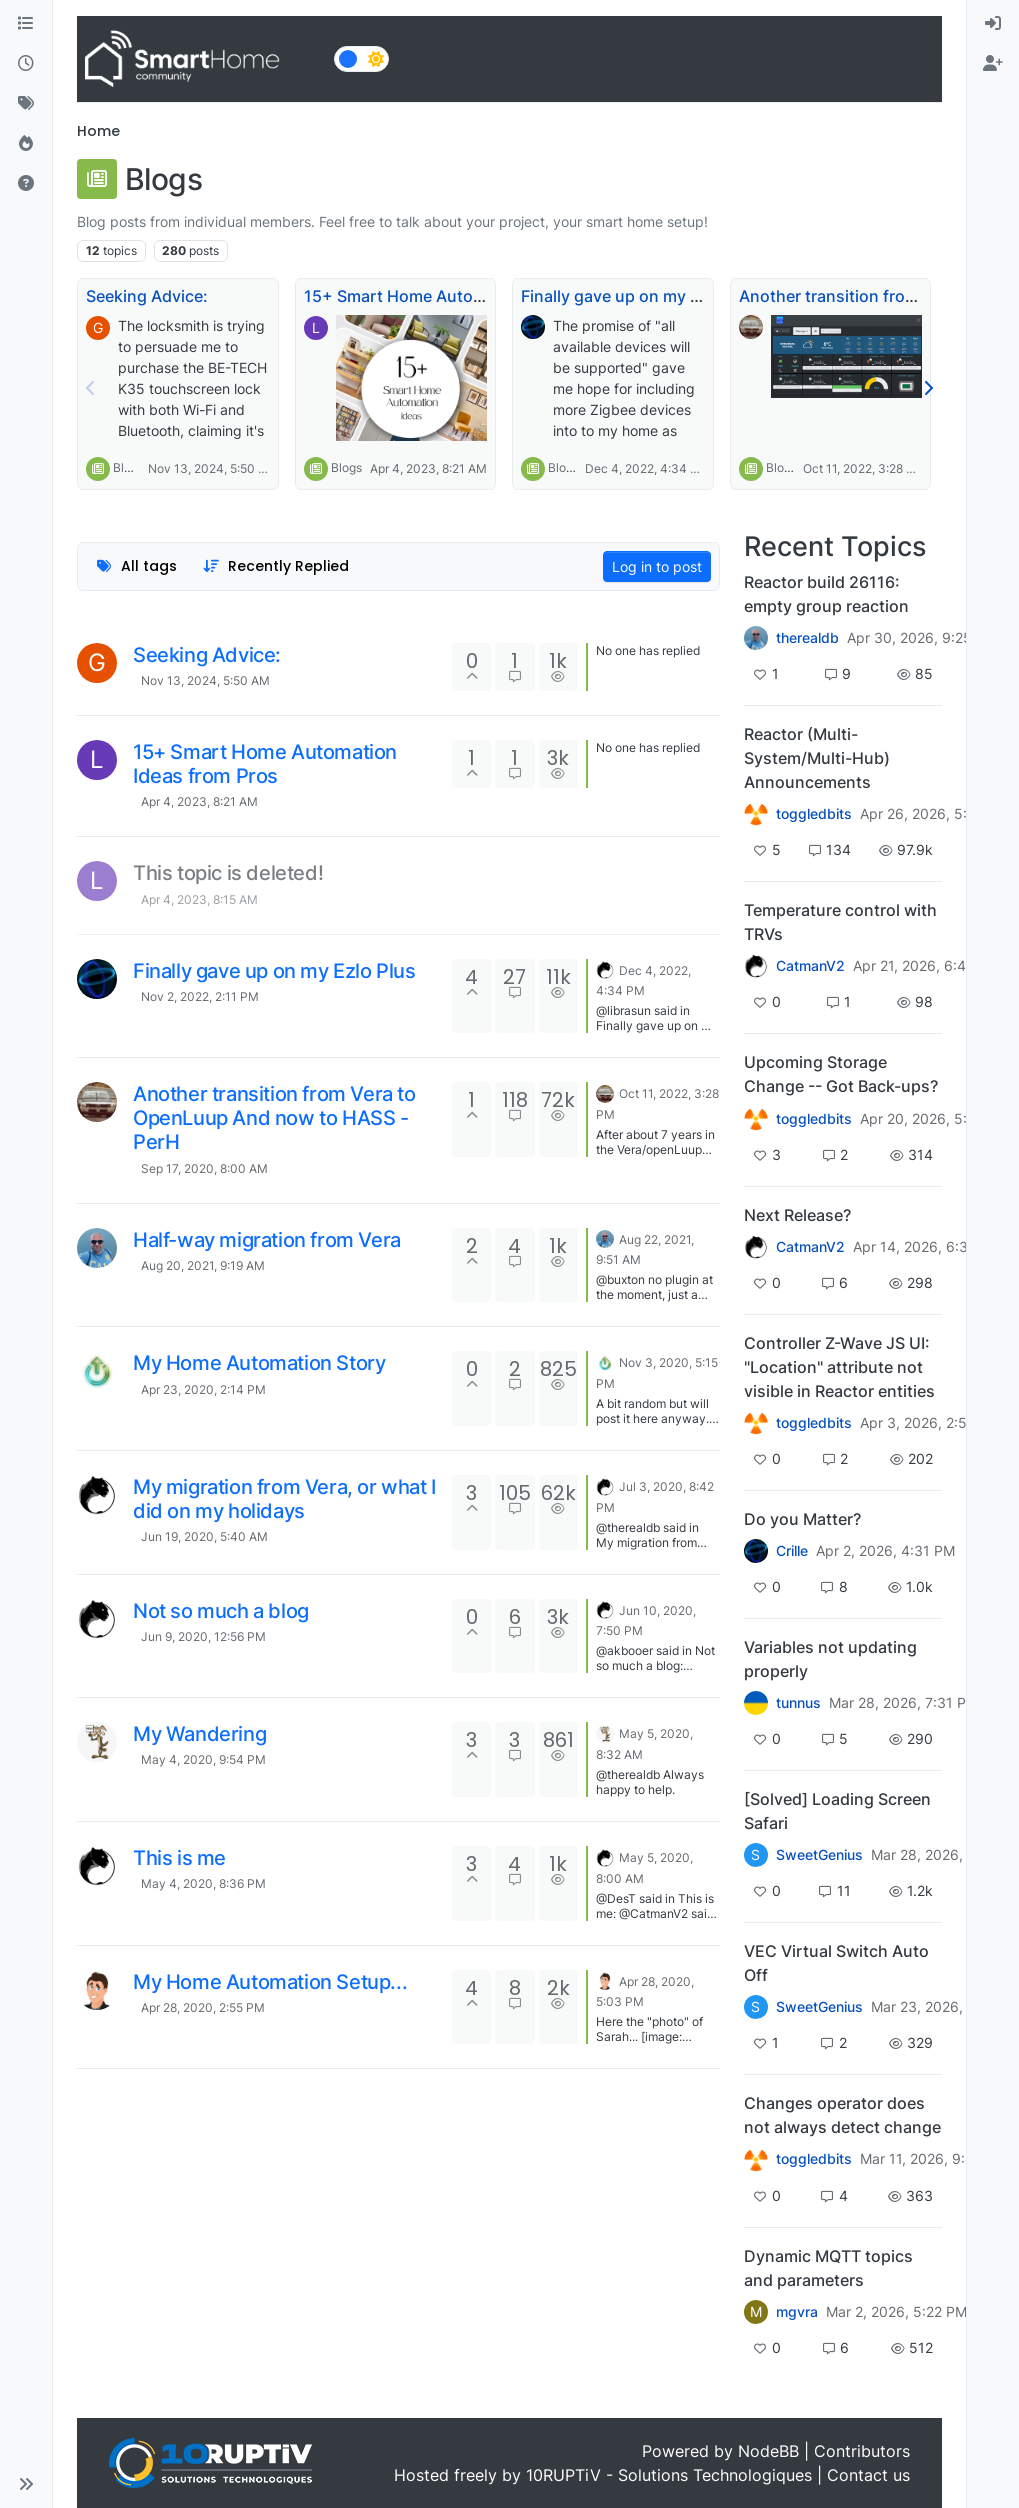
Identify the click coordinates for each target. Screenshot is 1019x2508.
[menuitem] (993, 24)
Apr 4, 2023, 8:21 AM (199, 801)
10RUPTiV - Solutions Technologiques (669, 2475)
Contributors (862, 2451)
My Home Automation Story (259, 1363)
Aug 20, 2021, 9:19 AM (203, 1265)
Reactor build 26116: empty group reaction (826, 594)
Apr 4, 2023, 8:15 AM (199, 899)
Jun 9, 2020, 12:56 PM (203, 1636)
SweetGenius (819, 1855)
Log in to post (657, 566)
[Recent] (26, 64)
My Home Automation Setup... (270, 1982)
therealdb (807, 638)
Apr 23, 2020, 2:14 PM (203, 1389)
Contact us (868, 2475)
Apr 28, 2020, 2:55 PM (203, 2007)
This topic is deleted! (228, 873)
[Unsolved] (26, 184)
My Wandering (199, 1734)
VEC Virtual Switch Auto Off (836, 1963)
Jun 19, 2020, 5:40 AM (204, 1536)
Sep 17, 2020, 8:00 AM (204, 1168)
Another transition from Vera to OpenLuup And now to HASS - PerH (274, 1118)
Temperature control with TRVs (840, 922)
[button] (26, 2484)
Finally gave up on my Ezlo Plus (640, 296)
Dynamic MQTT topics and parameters (828, 2268)
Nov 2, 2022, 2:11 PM (200, 996)
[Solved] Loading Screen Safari (837, 1811)
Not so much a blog (221, 1611)
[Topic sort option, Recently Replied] (276, 566)
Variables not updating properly (830, 1659)
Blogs (128, 467)
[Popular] (26, 144)
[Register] (993, 64)
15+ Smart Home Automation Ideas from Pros (477, 296)
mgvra (797, 2312)
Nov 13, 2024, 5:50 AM (205, 680)
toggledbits (814, 814)
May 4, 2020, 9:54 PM (203, 1759)
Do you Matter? (802, 1519)
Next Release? (797, 1215)
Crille (792, 1551)
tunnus (798, 1703)
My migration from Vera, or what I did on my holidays (284, 1499)
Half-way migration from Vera (267, 1240)
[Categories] (26, 24)
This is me (179, 1858)
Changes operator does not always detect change (842, 2115)
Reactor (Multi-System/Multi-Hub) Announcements (817, 758)
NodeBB (768, 2451)
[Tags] (26, 104)
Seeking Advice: (147, 296)
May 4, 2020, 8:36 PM (203, 1883)
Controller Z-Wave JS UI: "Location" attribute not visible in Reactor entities (839, 1367)
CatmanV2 (810, 966)
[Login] (993, 24)
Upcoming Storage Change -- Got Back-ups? (841, 1074)
